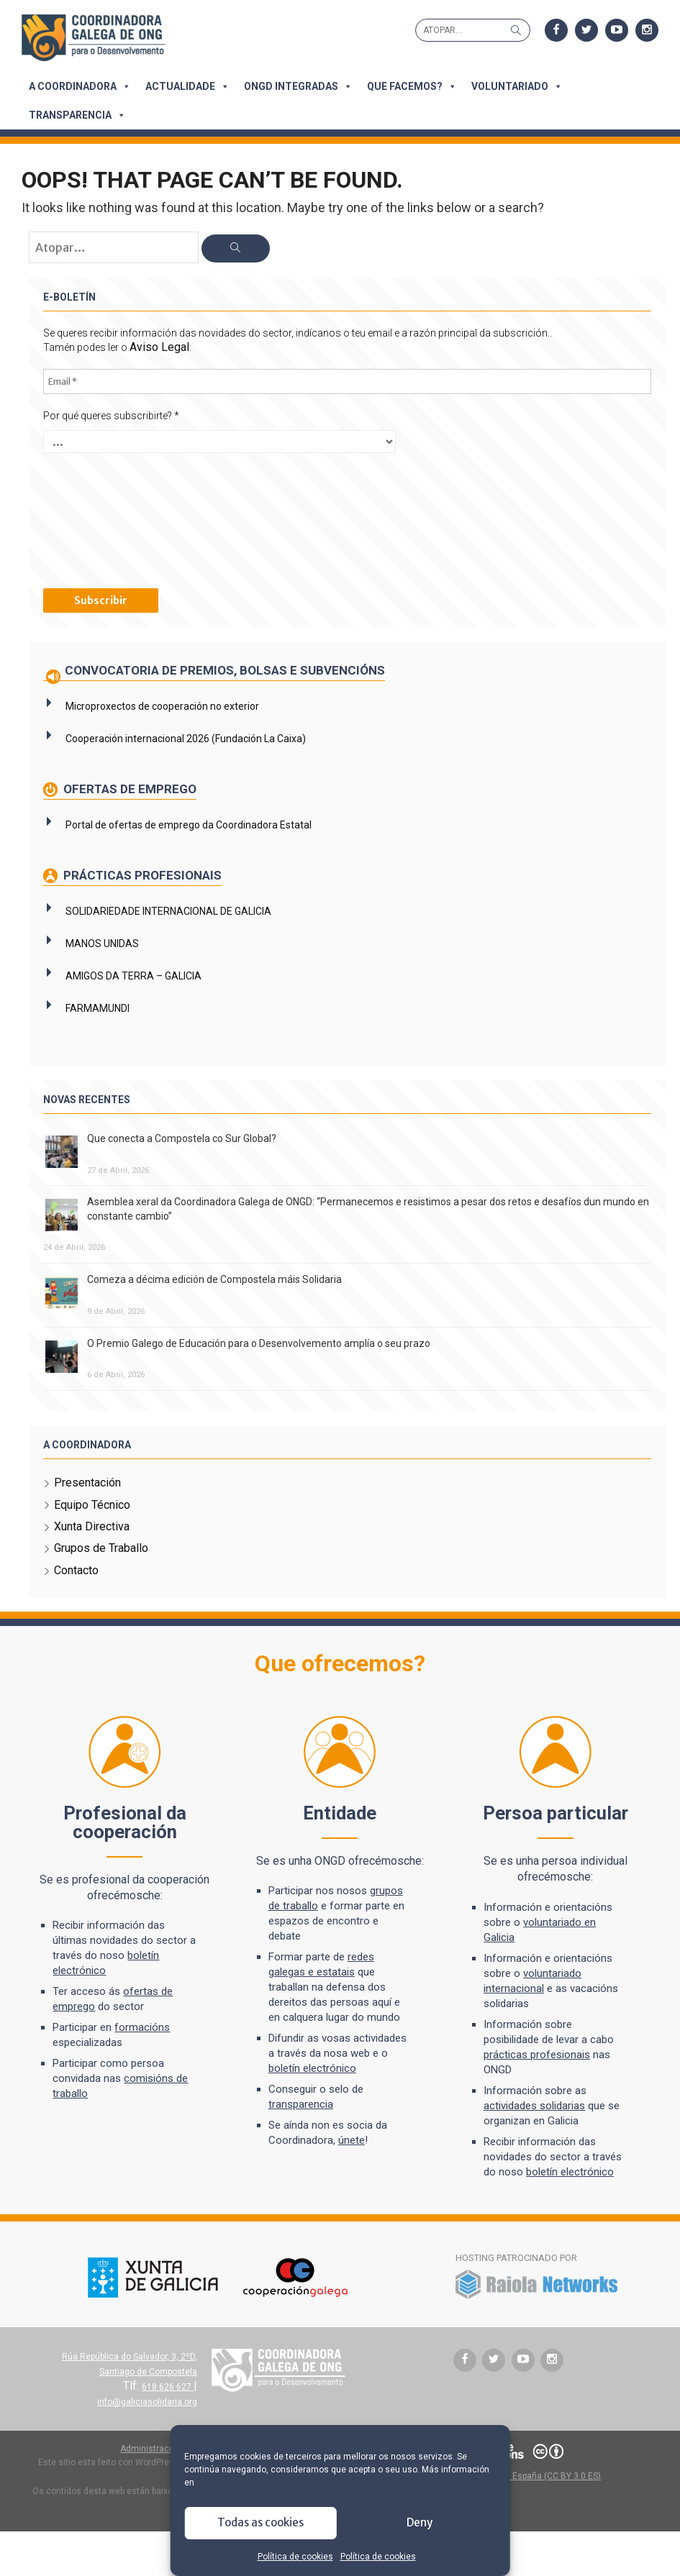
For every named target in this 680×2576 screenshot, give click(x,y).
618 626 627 (168, 2386)
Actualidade (187, 86)
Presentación (87, 1482)
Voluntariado (517, 86)
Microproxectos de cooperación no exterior (162, 705)
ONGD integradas (298, 86)
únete (352, 2140)
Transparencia (77, 115)
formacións (145, 2027)
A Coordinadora (80, 86)
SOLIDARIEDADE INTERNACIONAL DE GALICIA (168, 910)
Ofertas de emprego (128, 788)
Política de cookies (295, 2557)
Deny (419, 2522)
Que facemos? (412, 86)
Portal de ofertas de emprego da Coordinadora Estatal (188, 824)
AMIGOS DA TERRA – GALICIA (133, 975)
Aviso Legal (159, 347)
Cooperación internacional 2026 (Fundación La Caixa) (185, 738)
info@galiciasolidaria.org (147, 2401)
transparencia (301, 2104)
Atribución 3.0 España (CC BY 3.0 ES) (528, 2475)
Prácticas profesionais (141, 874)
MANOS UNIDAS (102, 943)
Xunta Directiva (92, 1526)
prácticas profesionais (536, 2053)
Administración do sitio (166, 2448)
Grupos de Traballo (101, 1548)
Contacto (76, 1569)
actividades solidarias (533, 2104)
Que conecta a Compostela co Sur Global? (181, 1137)
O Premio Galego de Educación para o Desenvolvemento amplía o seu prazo (258, 1342)
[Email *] (347, 381)
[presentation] (102, 518)
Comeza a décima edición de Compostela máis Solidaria (214, 1278)
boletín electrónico (313, 2068)
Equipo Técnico (92, 1504)
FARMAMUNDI (97, 1007)
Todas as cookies (260, 2522)
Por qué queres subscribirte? (111, 415)
